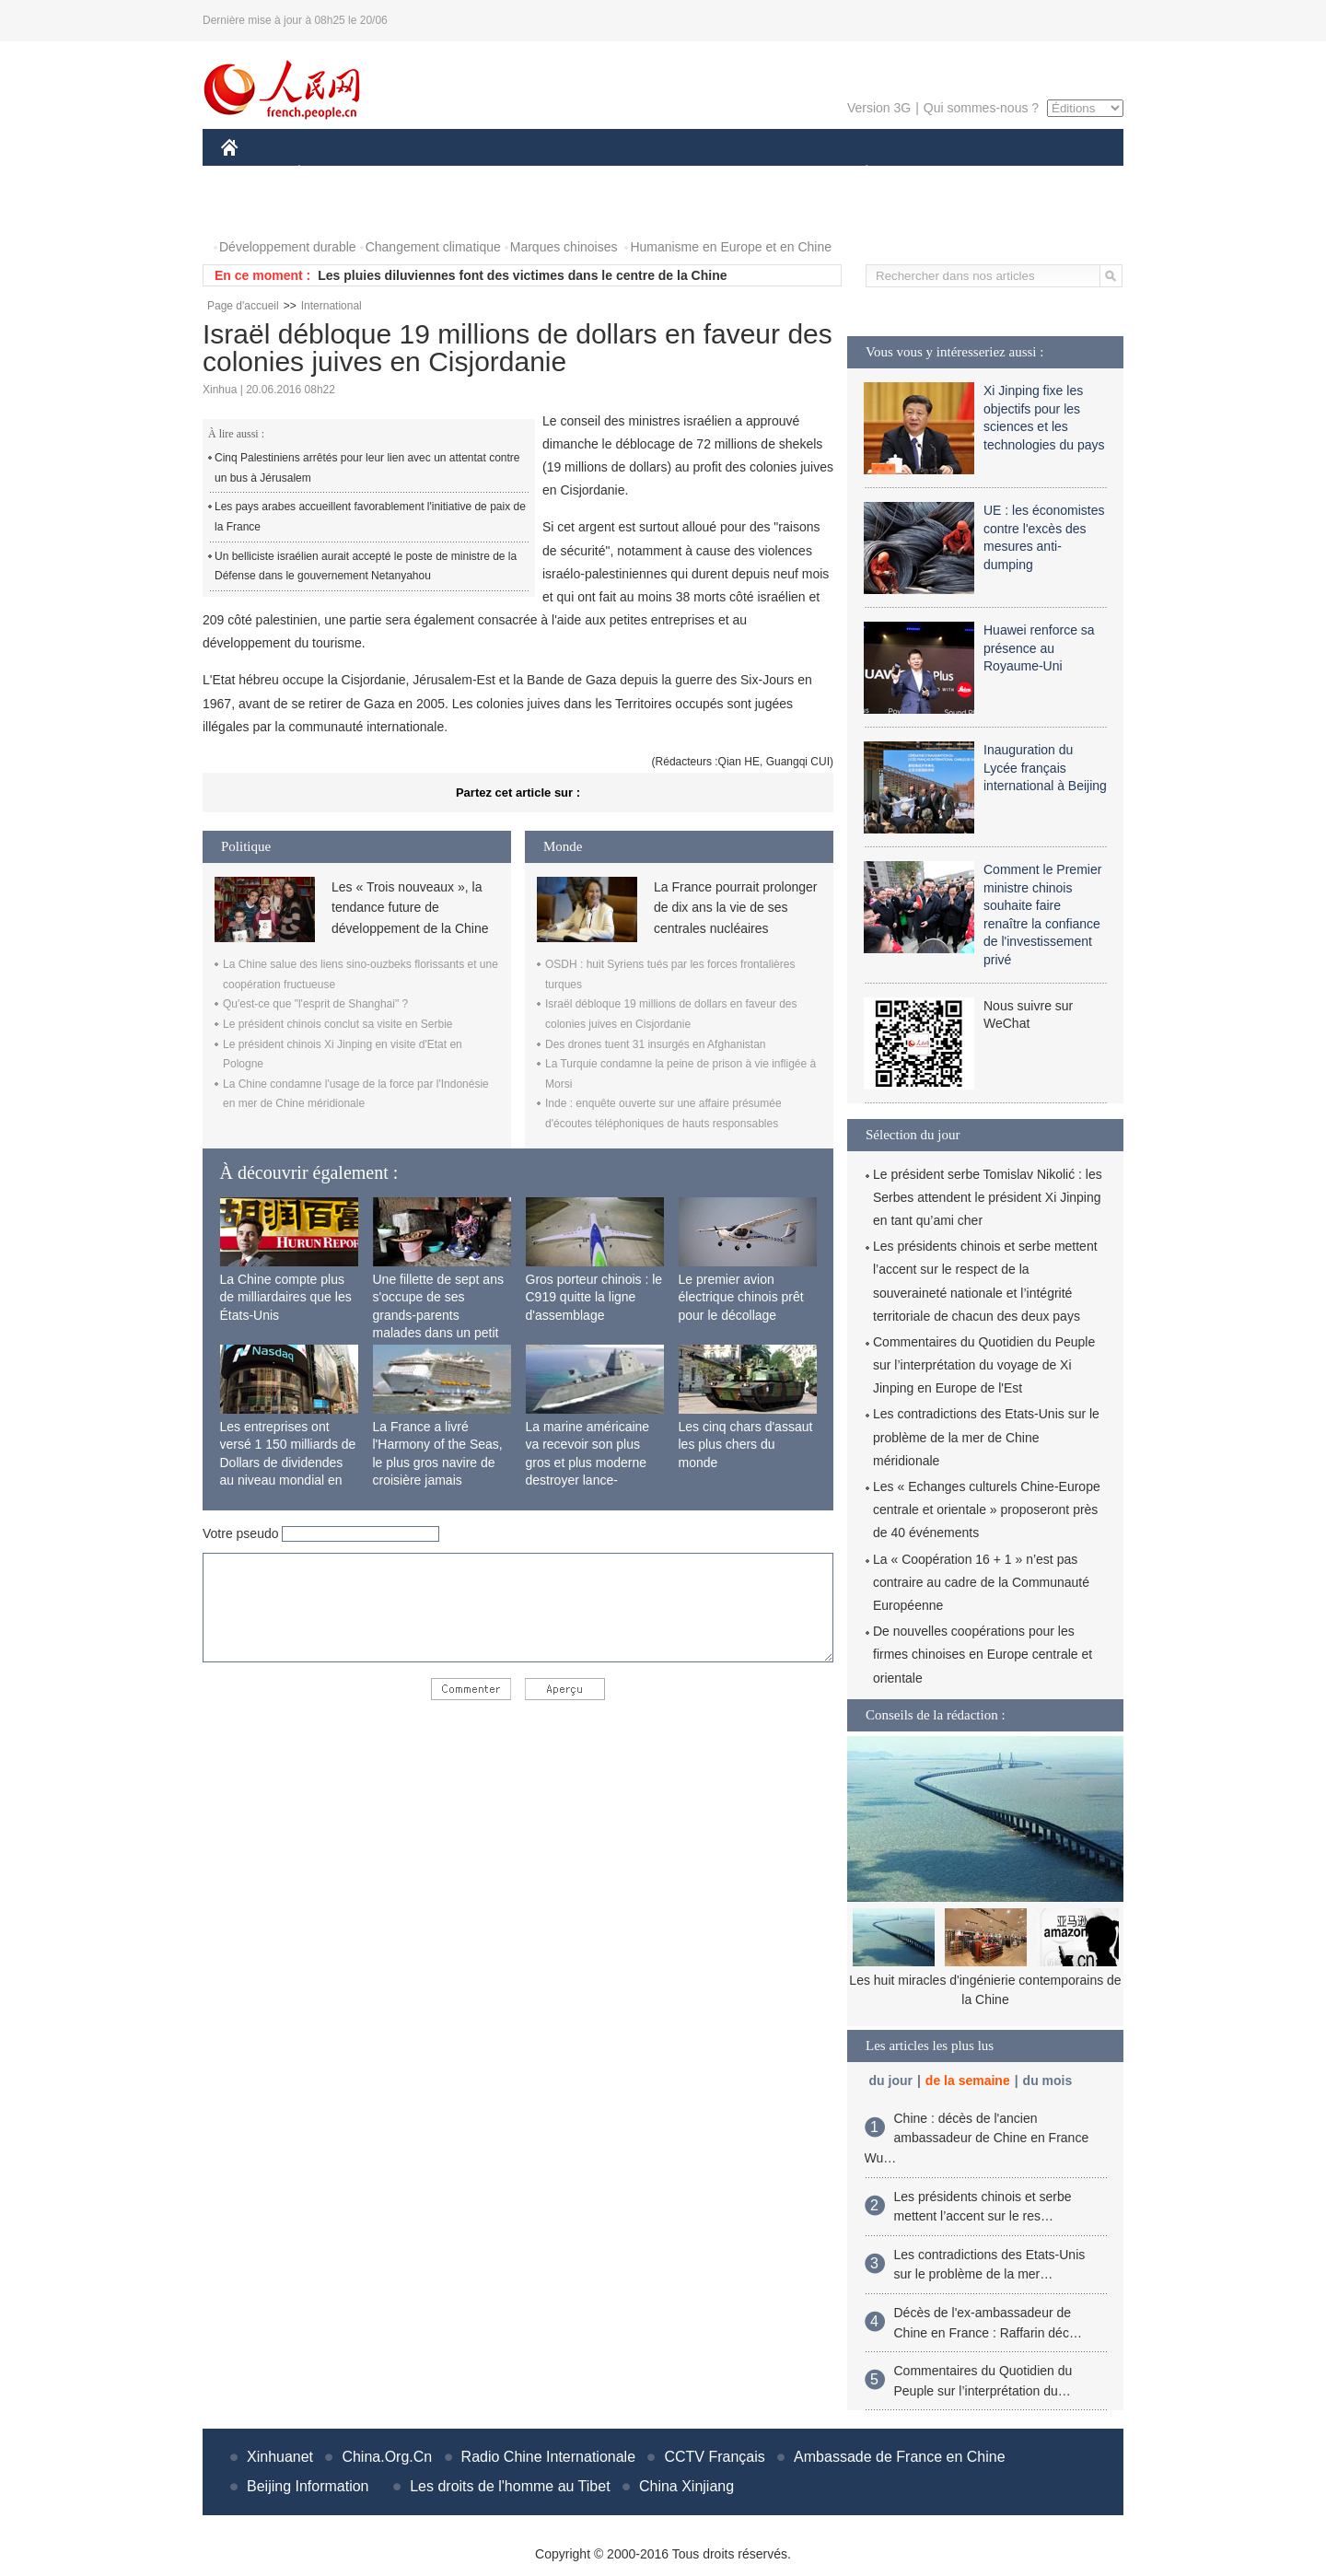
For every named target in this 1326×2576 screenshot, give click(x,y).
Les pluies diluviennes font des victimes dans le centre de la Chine (522, 275)
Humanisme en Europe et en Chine (731, 246)
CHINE (252, 173)
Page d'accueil (243, 305)
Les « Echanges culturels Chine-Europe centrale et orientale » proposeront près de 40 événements (986, 1509)
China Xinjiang (686, 2486)
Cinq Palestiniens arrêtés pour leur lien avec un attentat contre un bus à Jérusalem (367, 467)
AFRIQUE (494, 173)
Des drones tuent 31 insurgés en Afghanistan (655, 1044)
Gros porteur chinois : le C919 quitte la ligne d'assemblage (594, 1297)
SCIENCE (575, 173)
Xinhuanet (280, 2457)
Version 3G (879, 107)
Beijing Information (308, 2486)
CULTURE (657, 173)
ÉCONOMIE (332, 173)
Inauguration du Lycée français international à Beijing (1045, 767)
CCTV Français (714, 2457)
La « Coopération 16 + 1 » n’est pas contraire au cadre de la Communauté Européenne (981, 1582)
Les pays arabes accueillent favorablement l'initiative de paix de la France (370, 516)
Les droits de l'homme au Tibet (510, 2486)
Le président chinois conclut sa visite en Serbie (337, 1024)
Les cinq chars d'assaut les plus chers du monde (746, 1444)
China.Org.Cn (387, 2457)
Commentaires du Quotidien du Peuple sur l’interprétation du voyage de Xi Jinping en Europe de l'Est (984, 1365)
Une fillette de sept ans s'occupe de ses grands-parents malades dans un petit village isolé (438, 1315)
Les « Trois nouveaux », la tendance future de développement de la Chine (410, 908)
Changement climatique (433, 246)
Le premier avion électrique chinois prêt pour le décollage (741, 1297)
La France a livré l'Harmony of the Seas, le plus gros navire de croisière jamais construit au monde (438, 1462)
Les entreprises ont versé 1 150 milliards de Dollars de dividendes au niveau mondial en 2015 (288, 1462)
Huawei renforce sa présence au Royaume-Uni (1039, 648)
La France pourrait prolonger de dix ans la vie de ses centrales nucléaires (735, 908)
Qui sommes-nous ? (981, 107)
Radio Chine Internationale (548, 2457)
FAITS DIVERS (757, 173)
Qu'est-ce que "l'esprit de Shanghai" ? (315, 1003)
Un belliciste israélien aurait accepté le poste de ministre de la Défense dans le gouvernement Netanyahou (366, 566)
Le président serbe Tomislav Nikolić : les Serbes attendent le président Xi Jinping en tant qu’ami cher (987, 1197)
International (331, 305)
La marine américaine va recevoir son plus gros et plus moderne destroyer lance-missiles (588, 1462)
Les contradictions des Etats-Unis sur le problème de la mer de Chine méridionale (986, 1436)
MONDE (417, 173)
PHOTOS (258, 210)
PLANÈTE (857, 173)
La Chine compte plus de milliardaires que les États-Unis (286, 1297)
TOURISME (1009, 173)
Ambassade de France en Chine (899, 2457)
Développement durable (287, 246)
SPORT (930, 173)
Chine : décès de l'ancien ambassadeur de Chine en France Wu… (977, 2138)
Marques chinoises (564, 246)
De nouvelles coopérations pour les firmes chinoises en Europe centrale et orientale (982, 1654)
